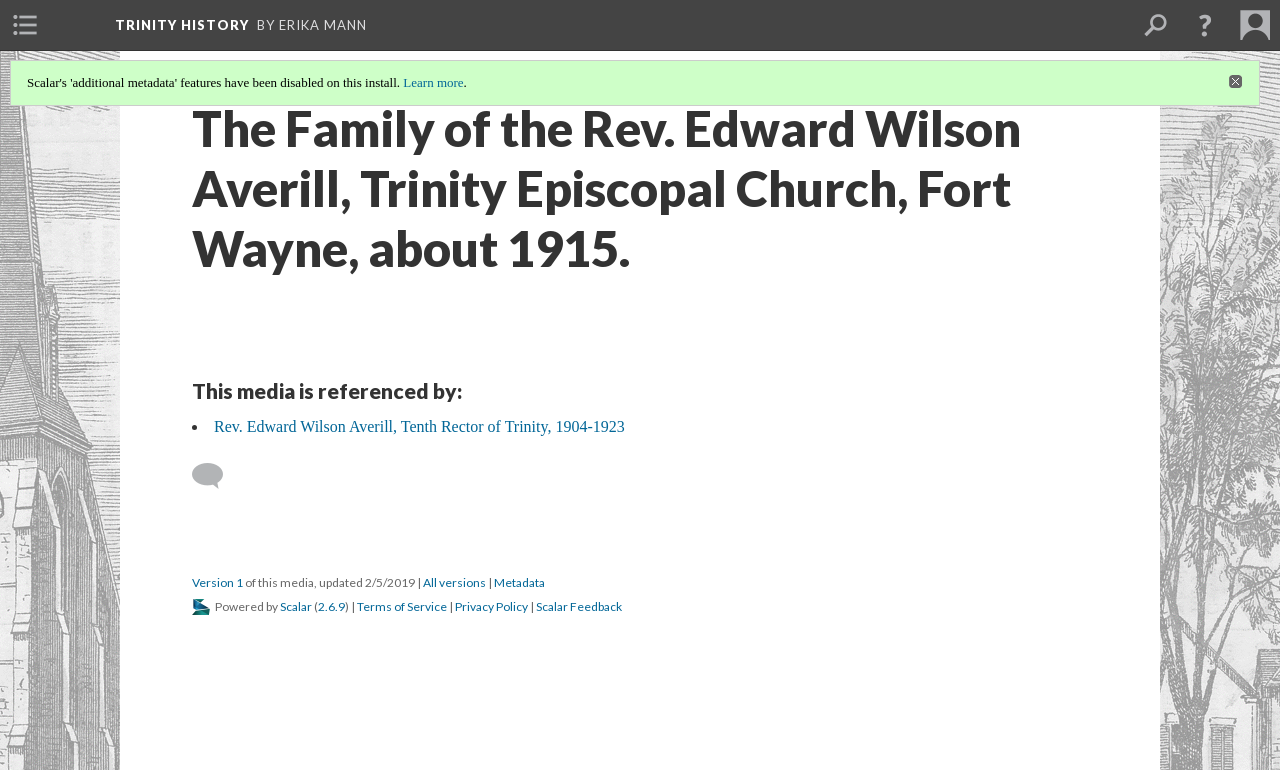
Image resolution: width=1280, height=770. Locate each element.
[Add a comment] (216, 476)
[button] (1205, 25)
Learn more (433, 82)
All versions (454, 582)
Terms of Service (402, 606)
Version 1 (217, 582)
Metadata (519, 582)
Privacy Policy (491, 606)
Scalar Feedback (579, 606)
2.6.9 (331, 606)
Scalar (296, 606)
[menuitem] (25, 25)
